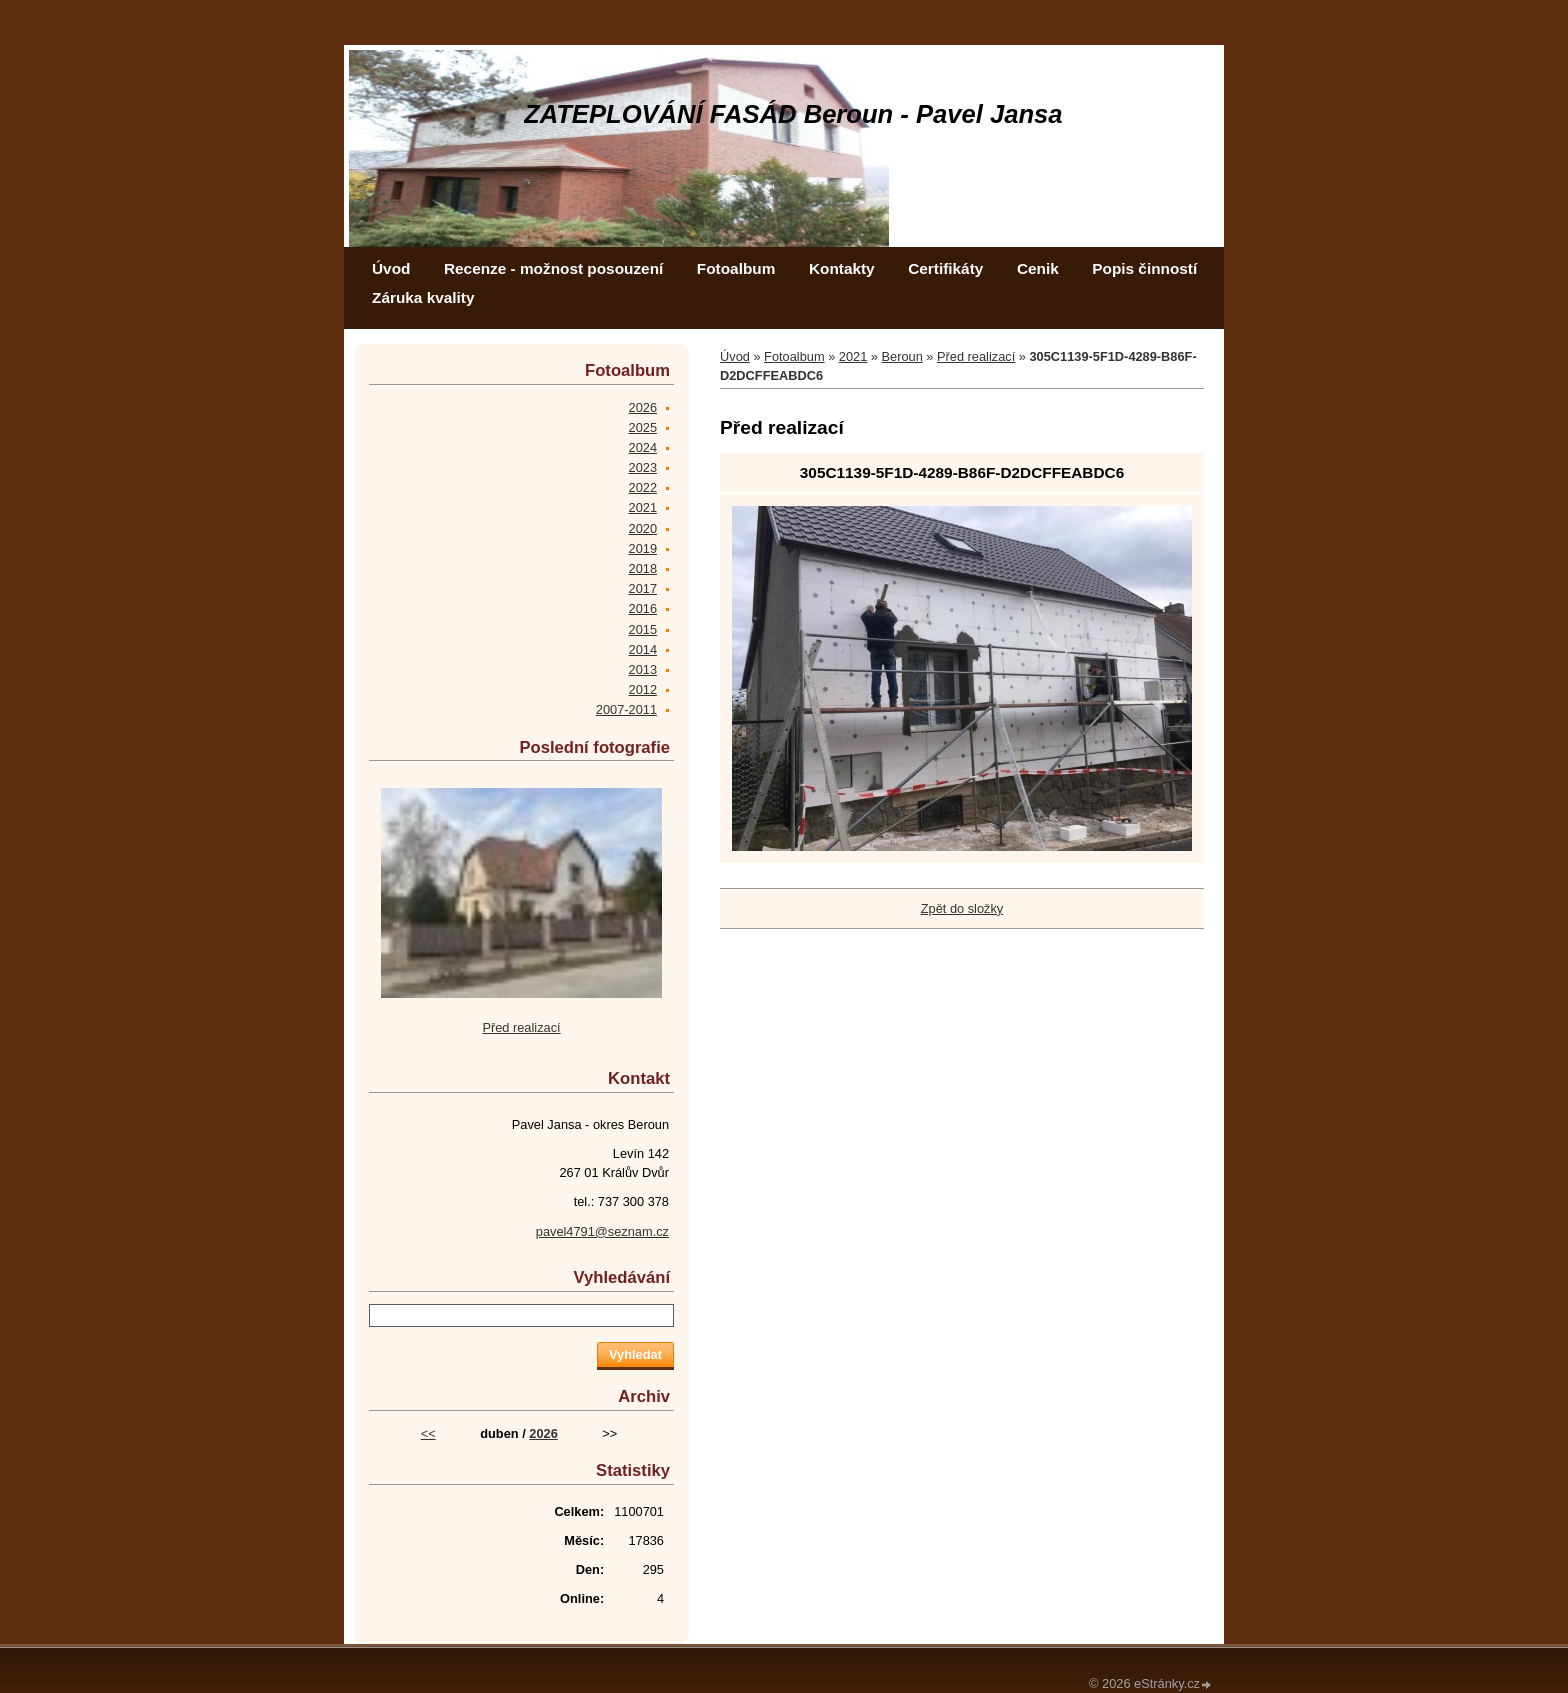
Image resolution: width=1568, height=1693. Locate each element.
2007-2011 (626, 709)
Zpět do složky (962, 908)
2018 (643, 568)
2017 (643, 588)
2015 (643, 629)
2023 (643, 467)
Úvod (391, 268)
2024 (643, 447)
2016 (643, 608)
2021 (853, 356)
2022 (643, 487)
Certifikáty (945, 268)
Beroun (902, 356)
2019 (643, 548)
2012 (643, 689)
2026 (643, 407)
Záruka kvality (423, 297)
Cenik (1038, 268)
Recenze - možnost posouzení (553, 268)
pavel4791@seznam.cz (602, 1231)
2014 (643, 649)
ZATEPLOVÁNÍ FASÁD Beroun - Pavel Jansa (793, 114)
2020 (643, 528)
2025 (643, 427)
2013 (643, 669)
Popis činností (1144, 268)
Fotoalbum (736, 268)
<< (428, 1433)
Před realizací (976, 356)
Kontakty (842, 268)
